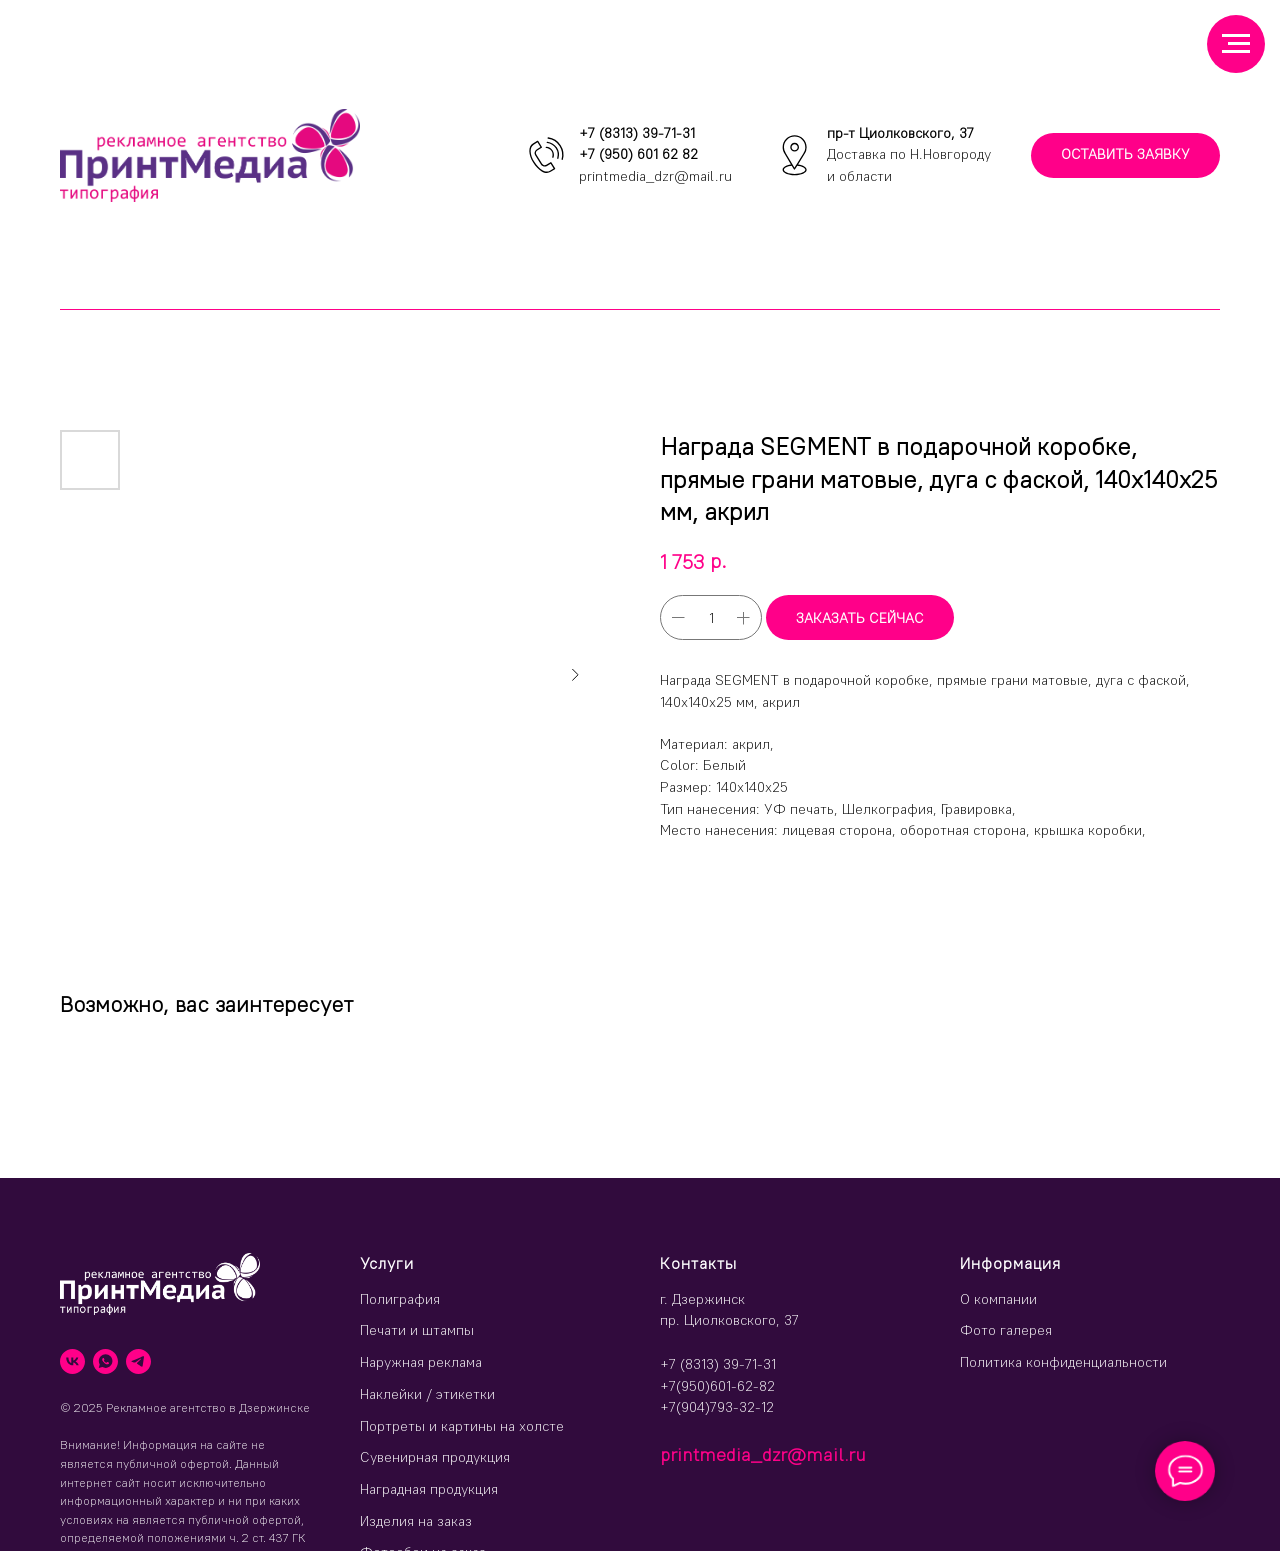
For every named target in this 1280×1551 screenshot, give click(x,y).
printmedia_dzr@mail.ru (655, 176)
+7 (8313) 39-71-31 (637, 133)
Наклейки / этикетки (427, 1394)
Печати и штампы (417, 1330)
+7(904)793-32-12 (717, 1407)
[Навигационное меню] (1236, 44)
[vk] (72, 1361)
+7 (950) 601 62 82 (638, 154)
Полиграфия (400, 1299)
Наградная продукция (429, 1489)
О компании (998, 1299)
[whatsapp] (105, 1361)
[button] (1125, 155)
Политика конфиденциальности (1063, 1362)
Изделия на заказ (416, 1521)
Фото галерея (1006, 1330)
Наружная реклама (421, 1362)
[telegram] (138, 1361)
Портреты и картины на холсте (462, 1426)
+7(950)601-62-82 (717, 1386)
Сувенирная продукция (435, 1457)
